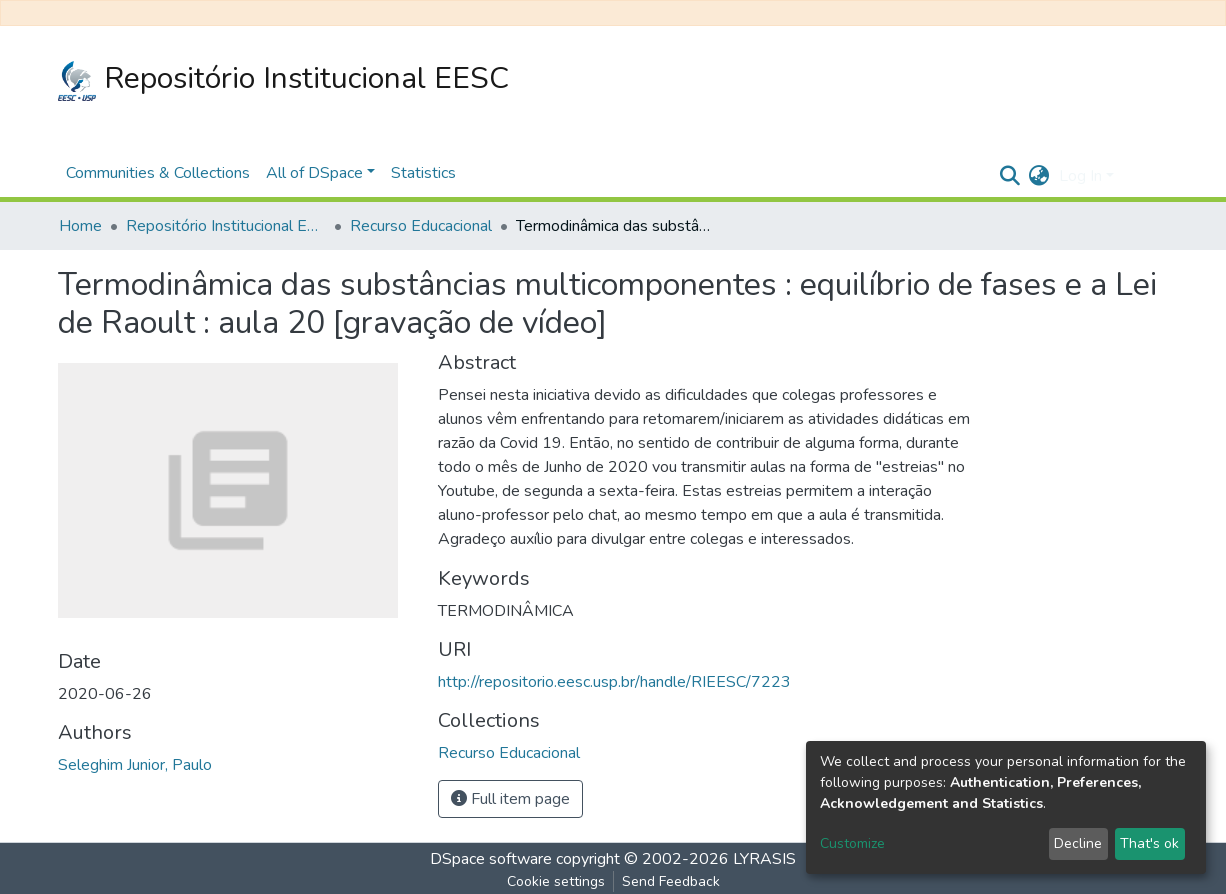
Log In (1080, 176)
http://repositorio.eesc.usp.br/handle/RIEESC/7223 (614, 682)
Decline (1078, 843)
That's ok (1149, 843)
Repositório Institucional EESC (283, 79)
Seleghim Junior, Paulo (135, 765)
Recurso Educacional (421, 226)
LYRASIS (764, 859)
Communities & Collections (158, 173)
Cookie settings (556, 881)
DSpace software (491, 859)
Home (80, 226)
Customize (852, 843)
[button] (1038, 176)
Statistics (423, 173)
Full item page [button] (510, 799)
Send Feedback (671, 881)
